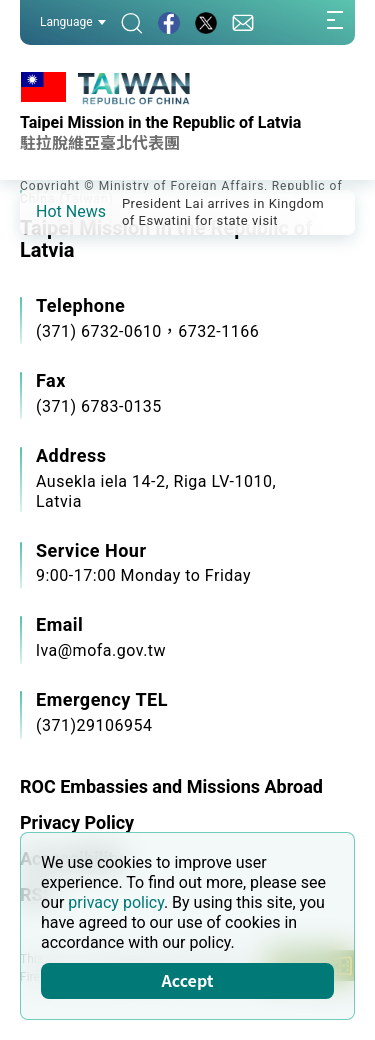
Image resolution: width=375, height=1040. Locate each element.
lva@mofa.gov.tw (101, 650)
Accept (188, 980)
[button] (50, 211)
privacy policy (116, 902)
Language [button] (73, 22)
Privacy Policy (77, 822)
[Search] (132, 22)
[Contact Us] (243, 22)
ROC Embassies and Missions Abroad (171, 786)
